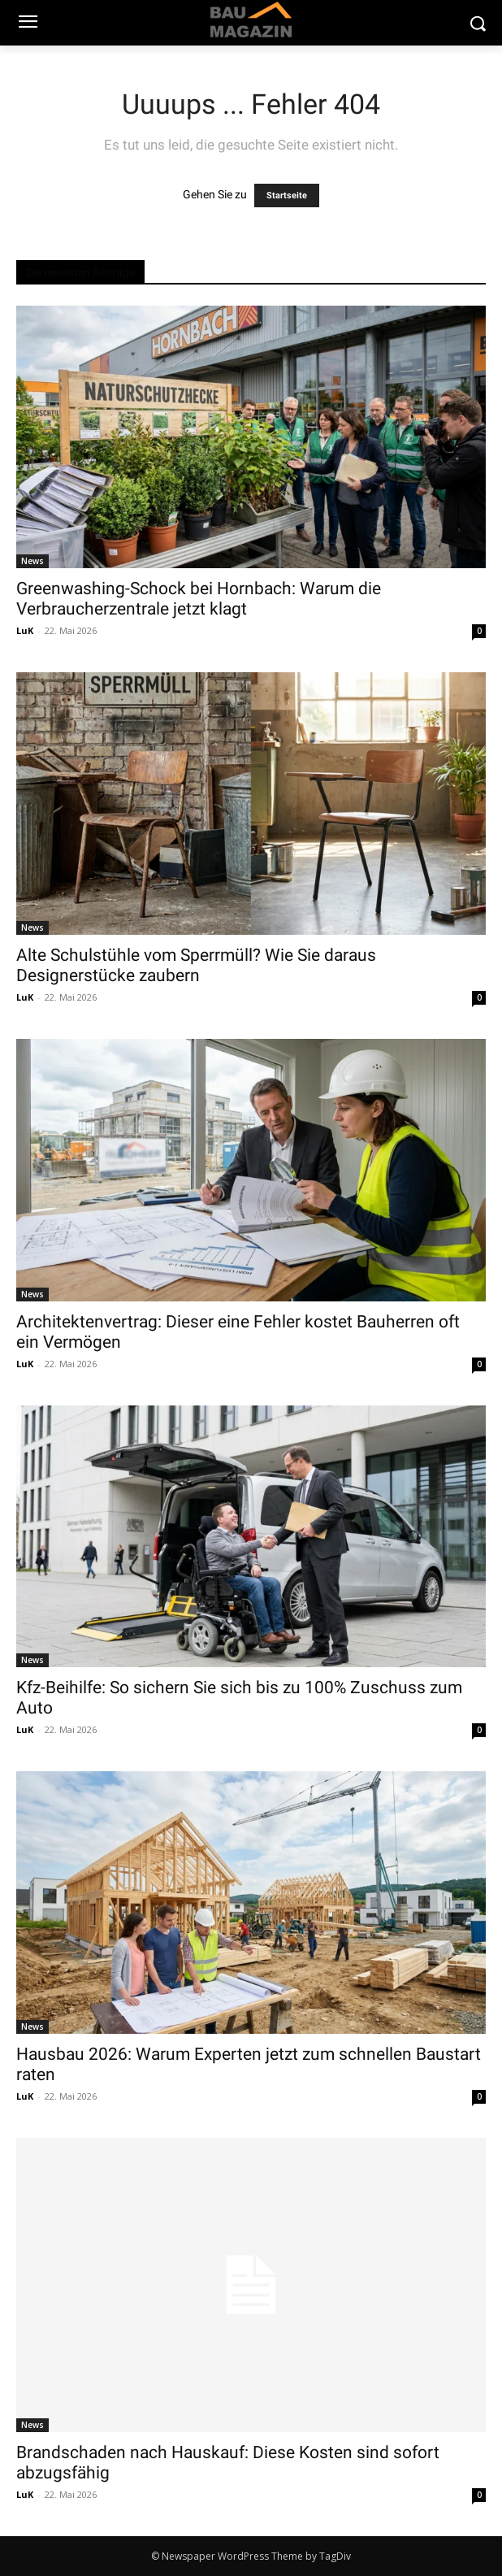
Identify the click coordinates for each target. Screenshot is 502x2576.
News (32, 561)
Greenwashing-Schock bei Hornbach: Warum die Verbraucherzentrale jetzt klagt (198, 599)
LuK (24, 630)
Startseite (286, 195)
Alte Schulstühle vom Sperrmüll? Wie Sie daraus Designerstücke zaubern (196, 965)
